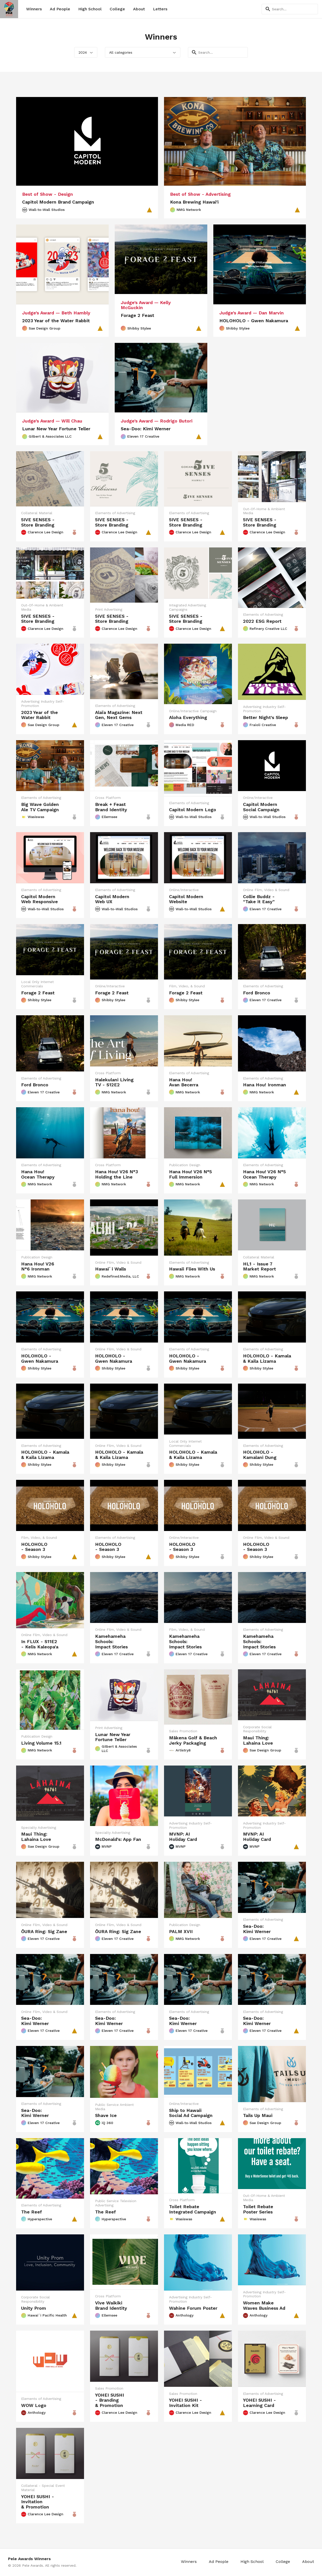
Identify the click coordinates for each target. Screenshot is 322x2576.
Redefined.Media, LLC (117, 1276)
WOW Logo (33, 2405)
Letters (160, 9)
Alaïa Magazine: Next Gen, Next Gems (118, 715)
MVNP (103, 1846)
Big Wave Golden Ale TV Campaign (40, 807)
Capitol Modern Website (186, 899)
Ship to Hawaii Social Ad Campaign (191, 2113)
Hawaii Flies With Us (192, 1268)
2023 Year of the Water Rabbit (56, 320)
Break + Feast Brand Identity (111, 807)
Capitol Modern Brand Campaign (58, 202)
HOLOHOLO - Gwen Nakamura (253, 320)
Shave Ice (106, 2115)
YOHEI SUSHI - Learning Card (259, 2402)
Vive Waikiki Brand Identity (111, 2305)
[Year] (85, 52)
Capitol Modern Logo (192, 809)
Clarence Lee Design (42, 532)
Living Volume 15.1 (41, 1743)
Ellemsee (106, 817)
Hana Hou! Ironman (264, 1084)
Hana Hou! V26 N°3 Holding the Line (116, 1174)
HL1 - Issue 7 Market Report (259, 1266)
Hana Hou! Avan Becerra (183, 1082)
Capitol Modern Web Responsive (39, 899)
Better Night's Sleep (265, 717)
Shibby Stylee (136, 328)
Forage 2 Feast (137, 315)
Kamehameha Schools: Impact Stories (111, 1641)
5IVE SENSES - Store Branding (38, 522)
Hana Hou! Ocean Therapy (38, 1174)
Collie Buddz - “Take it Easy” (259, 899)
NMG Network (185, 209)
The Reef (31, 2211)
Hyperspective (36, 2219)
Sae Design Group (41, 328)
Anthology (181, 2315)
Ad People (60, 9)
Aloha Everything (188, 717)
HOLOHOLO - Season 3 (34, 1547)
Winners (34, 9)
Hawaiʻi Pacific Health (44, 2315)
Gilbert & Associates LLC (47, 436)
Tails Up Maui (257, 2115)
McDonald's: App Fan (118, 1839)
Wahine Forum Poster (193, 2308)
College (117, 9)
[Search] (290, 9)
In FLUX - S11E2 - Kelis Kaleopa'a (39, 1644)
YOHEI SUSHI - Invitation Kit (185, 2402)
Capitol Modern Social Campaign (261, 807)
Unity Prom (33, 2308)
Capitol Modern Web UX (112, 899)
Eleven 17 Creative (140, 436)
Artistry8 (180, 1750)
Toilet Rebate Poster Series (258, 2209)
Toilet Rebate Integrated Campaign (192, 2209)
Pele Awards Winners (29, 2558)
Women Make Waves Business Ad (264, 2305)
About (139, 9)
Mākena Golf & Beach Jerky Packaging (193, 1740)
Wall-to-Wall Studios (43, 209)
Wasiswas (32, 817)
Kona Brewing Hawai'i (194, 202)
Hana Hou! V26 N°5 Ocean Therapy (264, 1174)
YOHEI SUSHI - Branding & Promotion (109, 2400)
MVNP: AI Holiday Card (183, 1836)
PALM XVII (181, 1931)
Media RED (181, 724)
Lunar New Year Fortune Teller (56, 428)
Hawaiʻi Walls (110, 1268)
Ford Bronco (256, 992)
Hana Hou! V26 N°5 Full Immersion (190, 1174)
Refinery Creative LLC (265, 628)
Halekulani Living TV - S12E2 (114, 1082)
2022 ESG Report (262, 621)
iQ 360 (104, 2122)
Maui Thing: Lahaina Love (258, 1740)
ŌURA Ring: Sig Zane (44, 1931)
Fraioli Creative (259, 724)
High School (90, 9)
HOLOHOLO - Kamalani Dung (259, 1454)
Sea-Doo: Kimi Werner (146, 428)
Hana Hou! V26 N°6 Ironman (37, 1266)
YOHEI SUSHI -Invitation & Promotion (37, 2501)
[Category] (142, 52)
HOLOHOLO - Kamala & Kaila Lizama (267, 1358)
